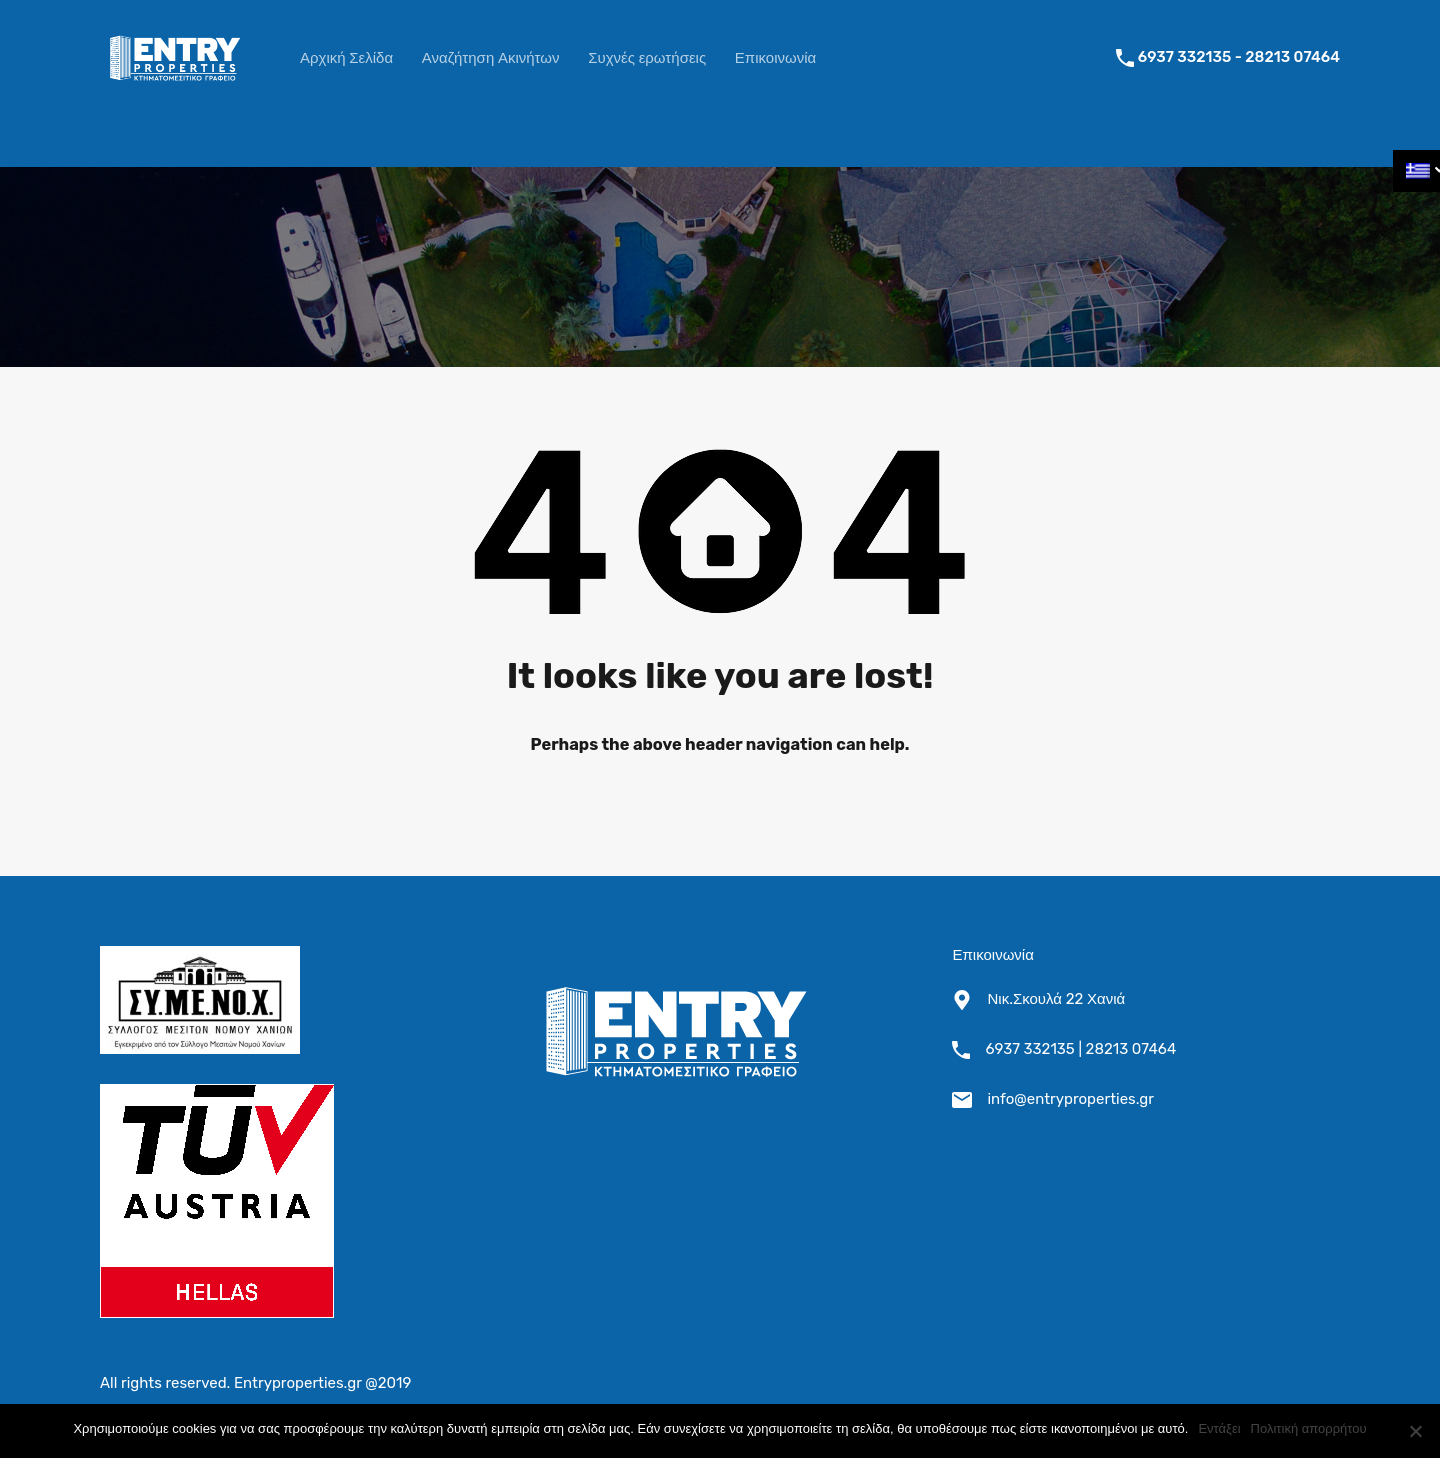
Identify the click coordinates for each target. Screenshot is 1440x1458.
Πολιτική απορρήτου (1309, 1428)
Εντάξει (1219, 1428)
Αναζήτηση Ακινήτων (491, 58)
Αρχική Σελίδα (346, 58)
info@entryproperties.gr (1070, 1099)
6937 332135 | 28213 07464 (1080, 1049)
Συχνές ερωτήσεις (647, 58)
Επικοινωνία (775, 58)
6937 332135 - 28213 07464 (1239, 57)
